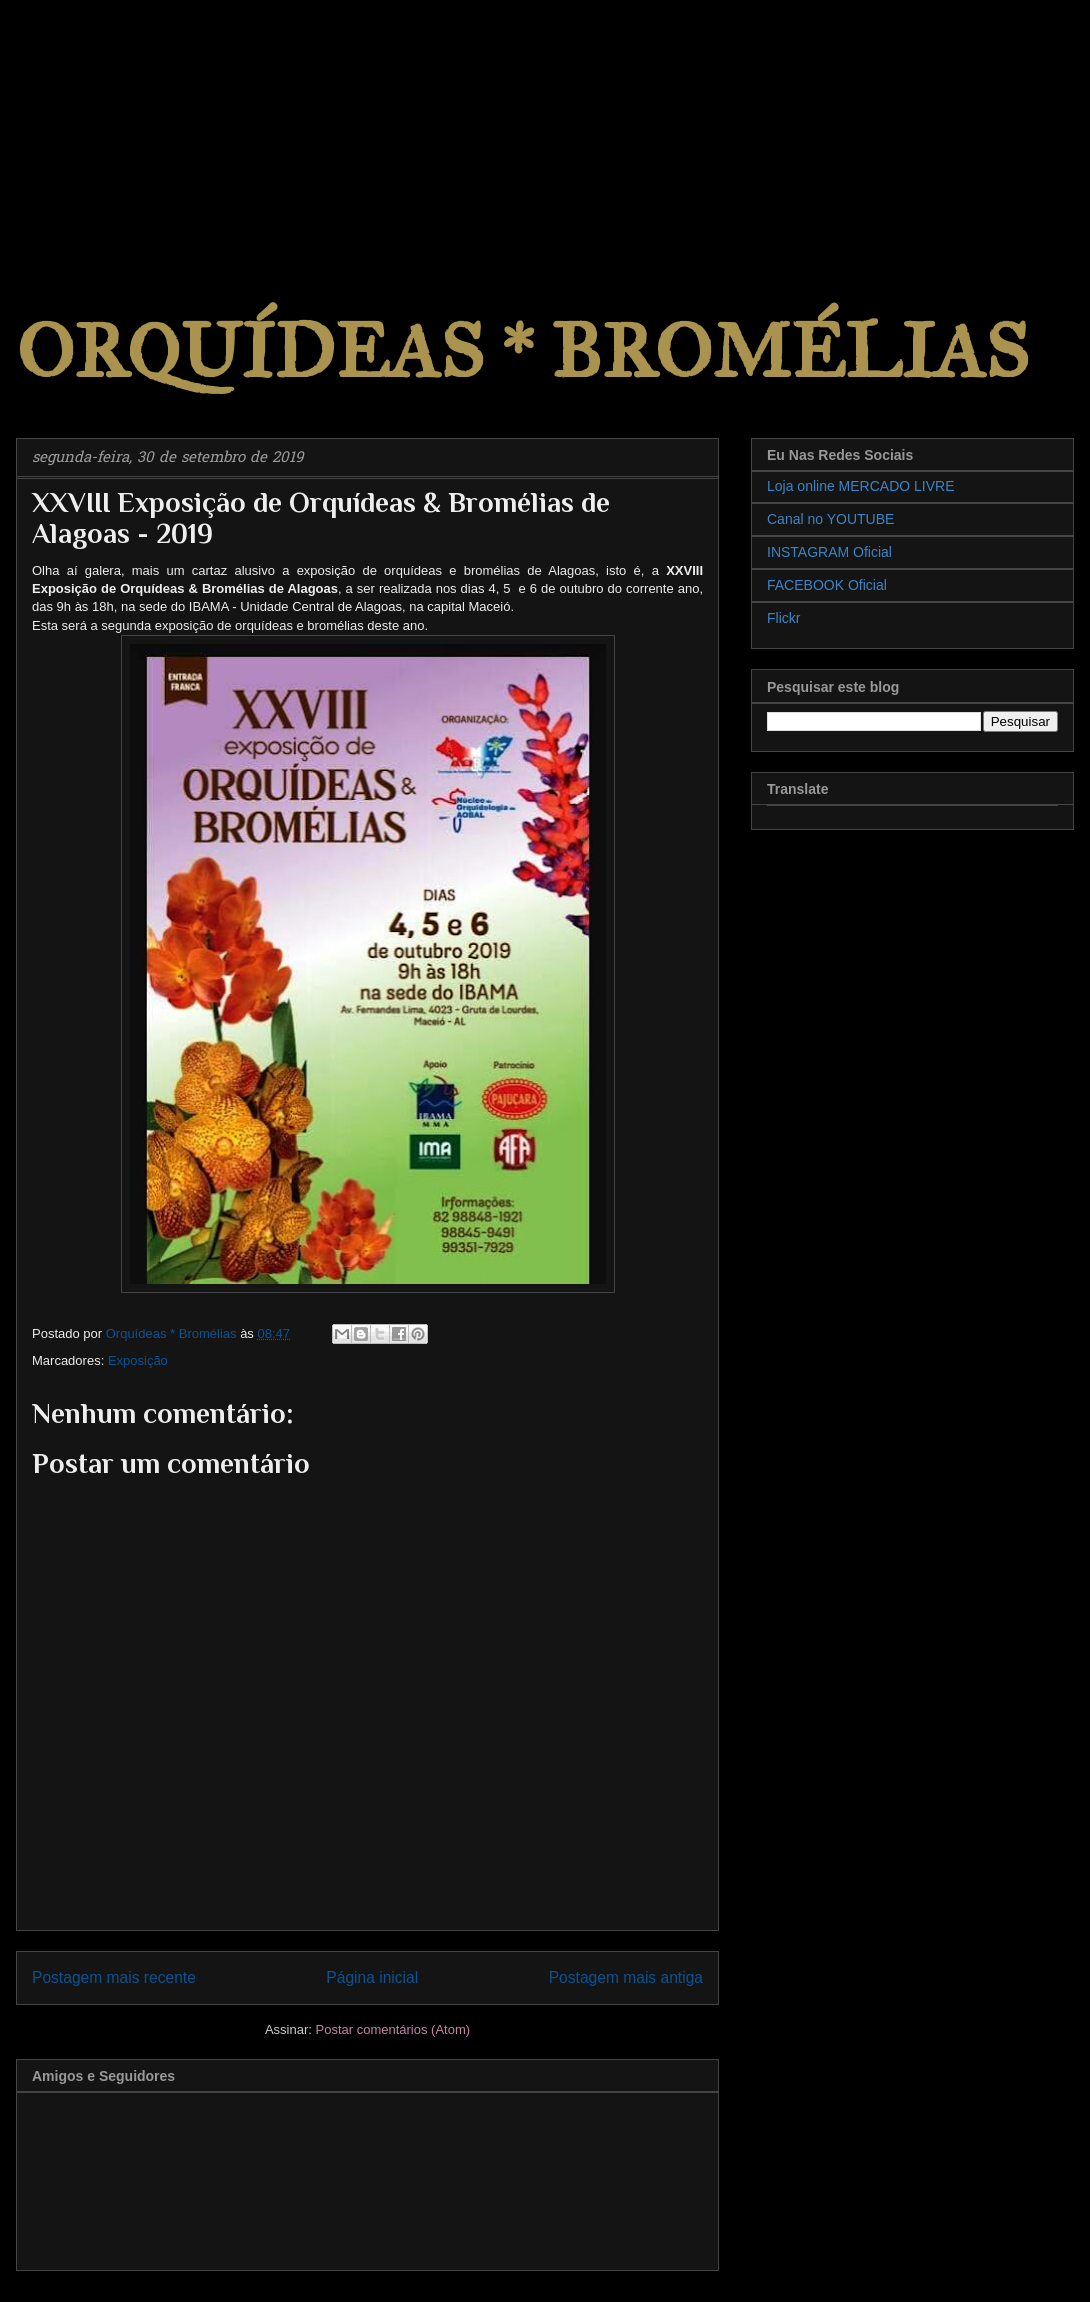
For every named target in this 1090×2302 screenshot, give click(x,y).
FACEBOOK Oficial (827, 585)
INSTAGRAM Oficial (829, 552)
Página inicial (372, 1977)
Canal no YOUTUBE (830, 519)
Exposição (138, 1360)
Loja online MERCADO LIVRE (861, 486)
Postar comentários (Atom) (392, 2029)
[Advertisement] (150, 125)
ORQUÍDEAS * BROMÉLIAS (522, 351)
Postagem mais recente (114, 1977)
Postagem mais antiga (626, 1977)
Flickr (783, 618)
